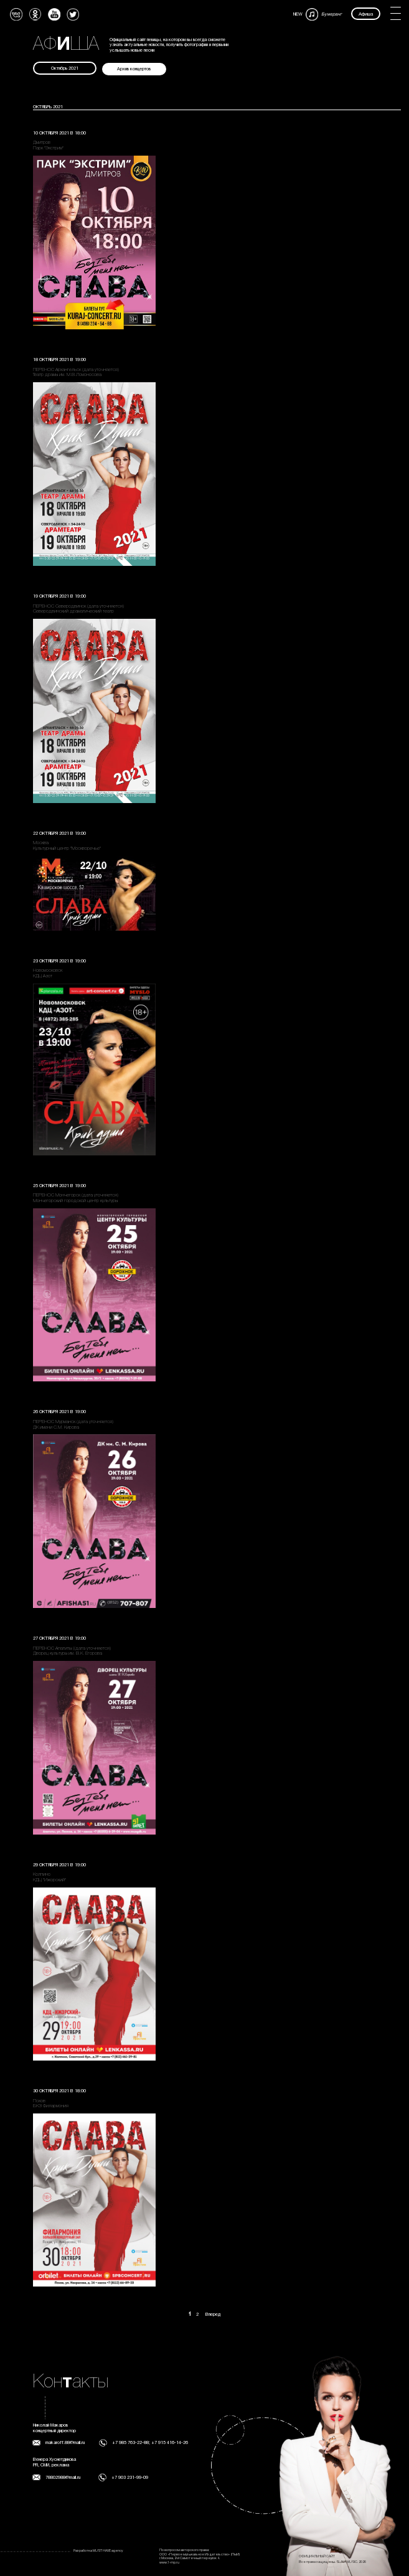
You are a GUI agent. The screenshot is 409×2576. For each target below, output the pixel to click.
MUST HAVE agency (108, 2550)
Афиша (366, 14)
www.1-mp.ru (169, 2562)
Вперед (212, 2314)
